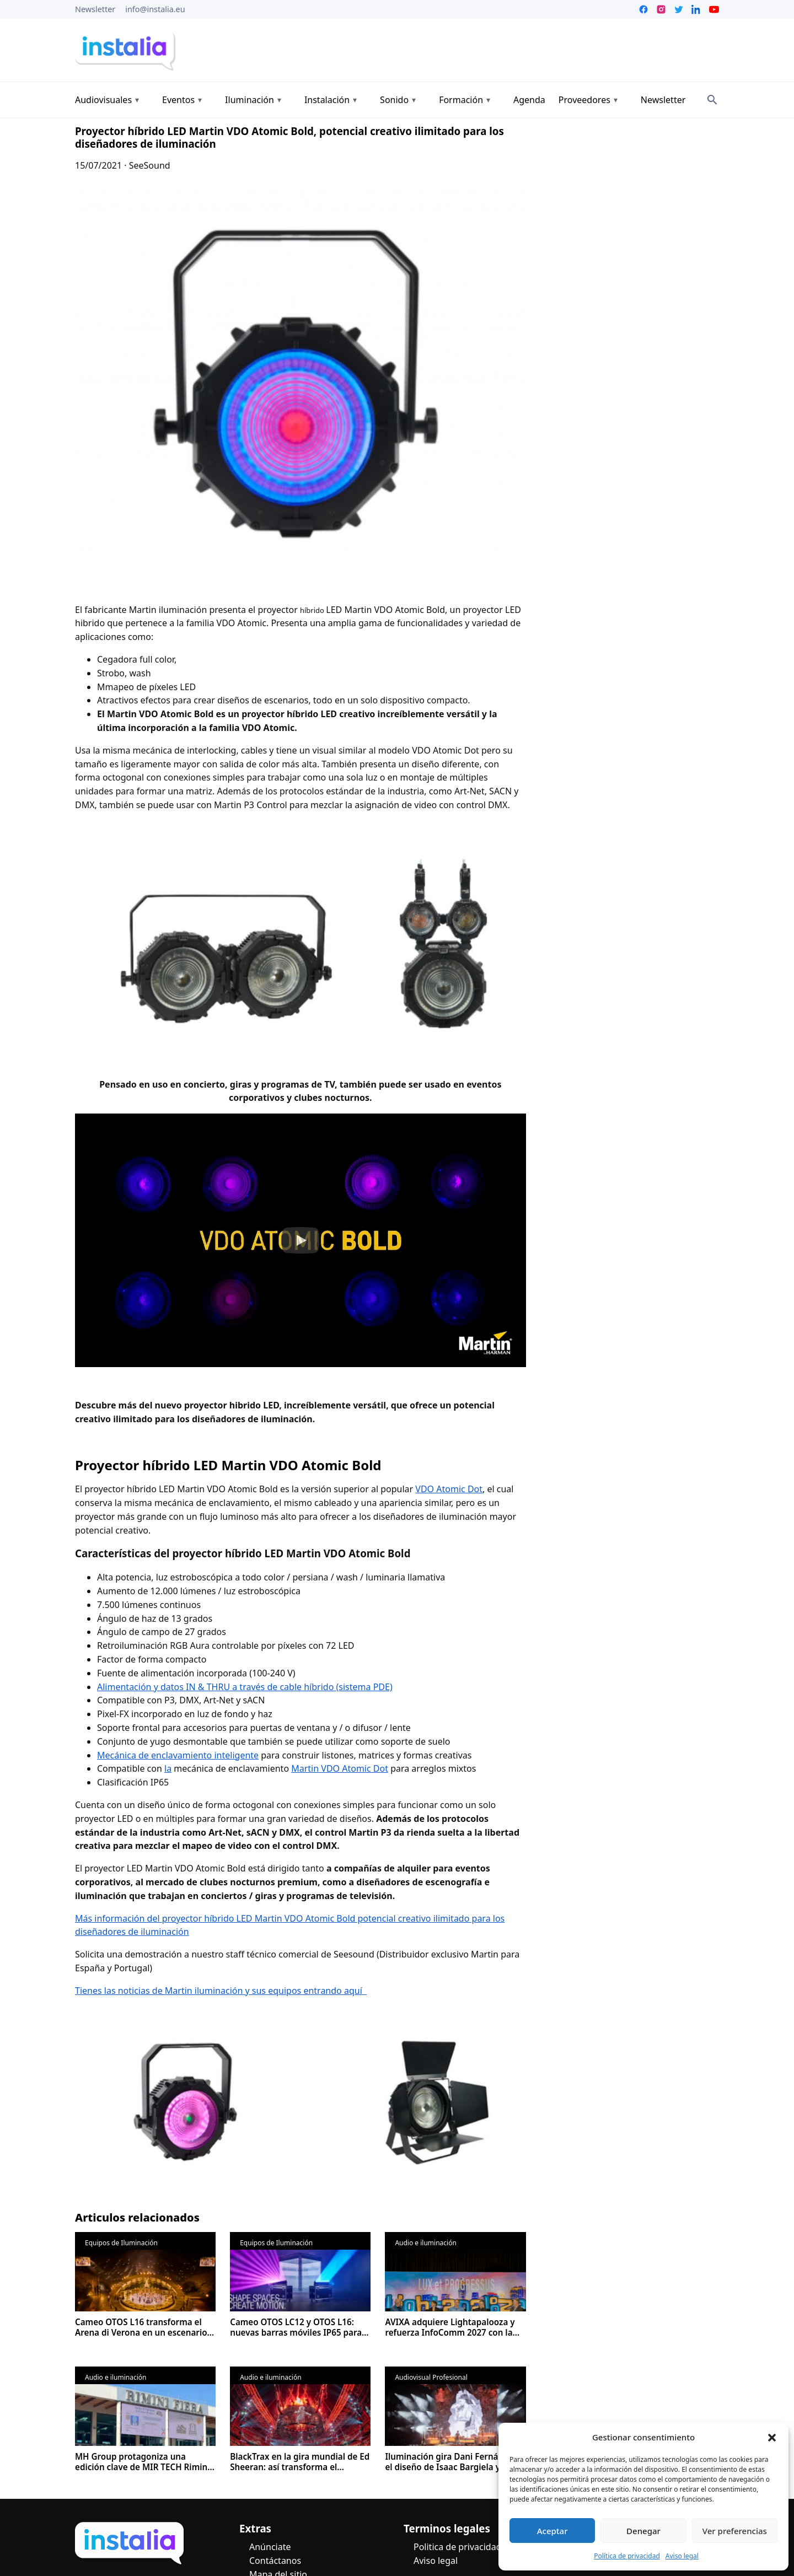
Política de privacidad (627, 2556)
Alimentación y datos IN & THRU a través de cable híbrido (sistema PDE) (245, 1687)
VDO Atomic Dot (448, 1489)
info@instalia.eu (155, 9)
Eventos (178, 100)
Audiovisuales (103, 100)
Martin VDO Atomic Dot (339, 1768)
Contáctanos (275, 2561)
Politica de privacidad (458, 2547)
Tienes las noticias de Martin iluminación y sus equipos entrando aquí (221, 1991)
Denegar (643, 2530)
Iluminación (249, 100)
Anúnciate (270, 2547)
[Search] (712, 99)
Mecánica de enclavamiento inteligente (178, 1755)
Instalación (327, 100)
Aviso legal (682, 2556)
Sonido (394, 100)
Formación (461, 100)
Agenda (529, 100)
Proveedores (584, 100)
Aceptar (552, 2530)
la (167, 1768)
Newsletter (95, 9)
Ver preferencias (734, 2530)
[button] (771, 2437)
